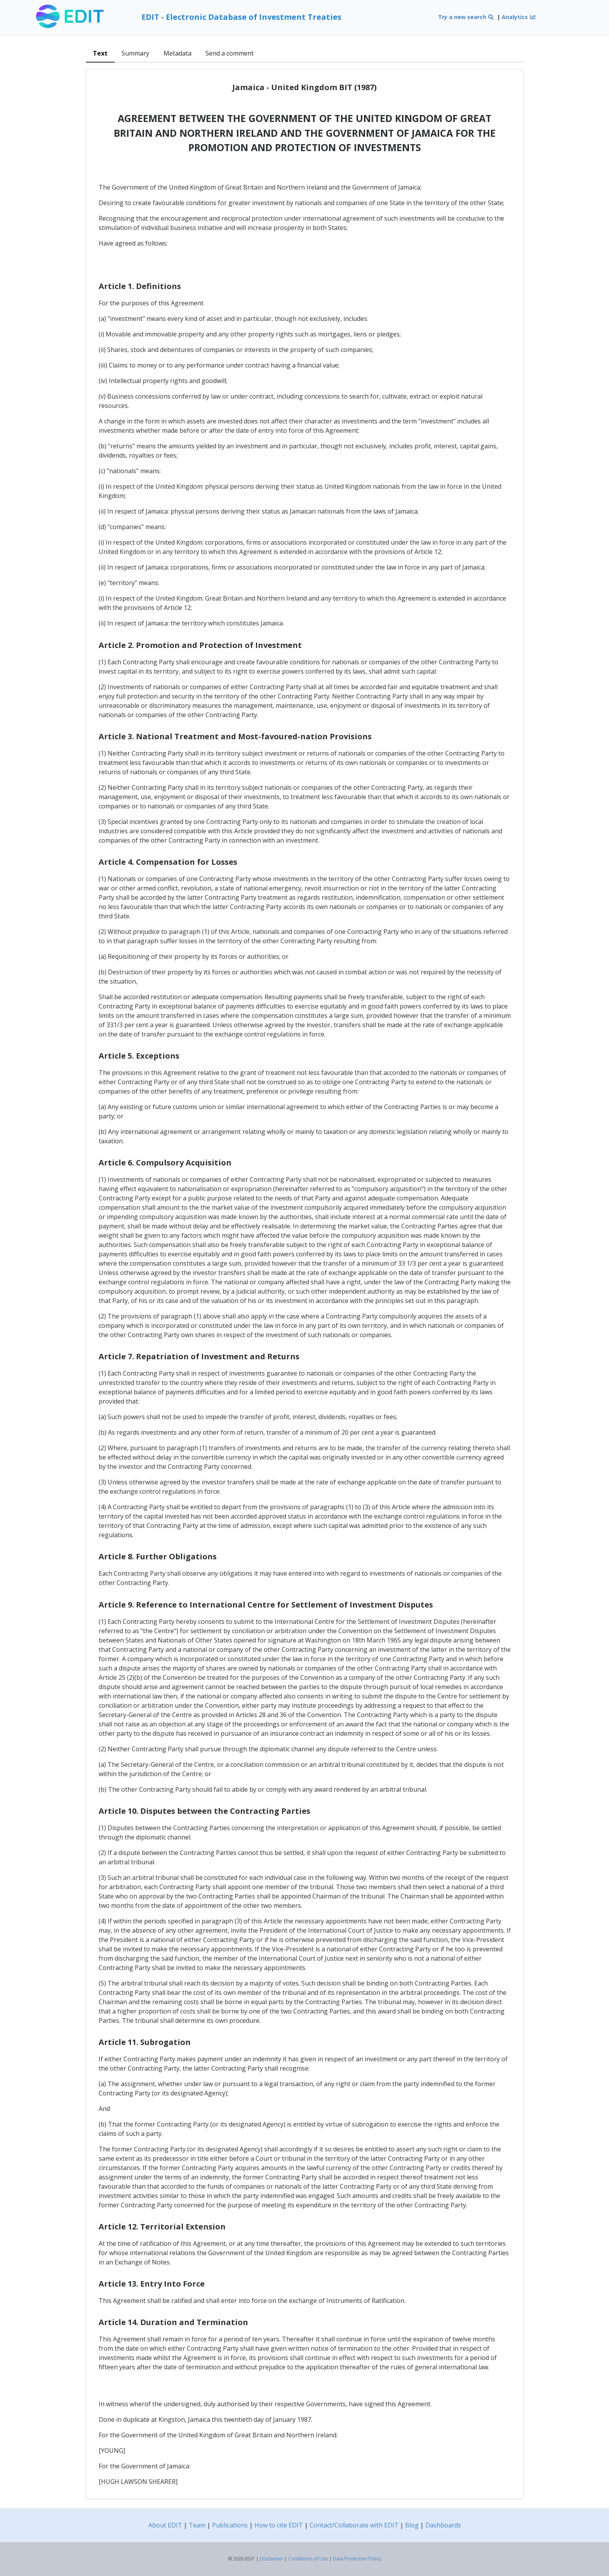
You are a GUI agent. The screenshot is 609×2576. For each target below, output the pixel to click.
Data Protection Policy (357, 2558)
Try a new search (466, 17)
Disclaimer (271, 2558)
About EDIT (165, 2525)
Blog (412, 2525)
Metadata (177, 53)
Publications (230, 2525)
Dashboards (443, 2525)
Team (197, 2525)
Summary (135, 53)
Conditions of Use (308, 2558)
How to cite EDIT (278, 2525)
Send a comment (229, 53)
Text (100, 53)
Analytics (519, 17)
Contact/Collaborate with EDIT (354, 2525)
